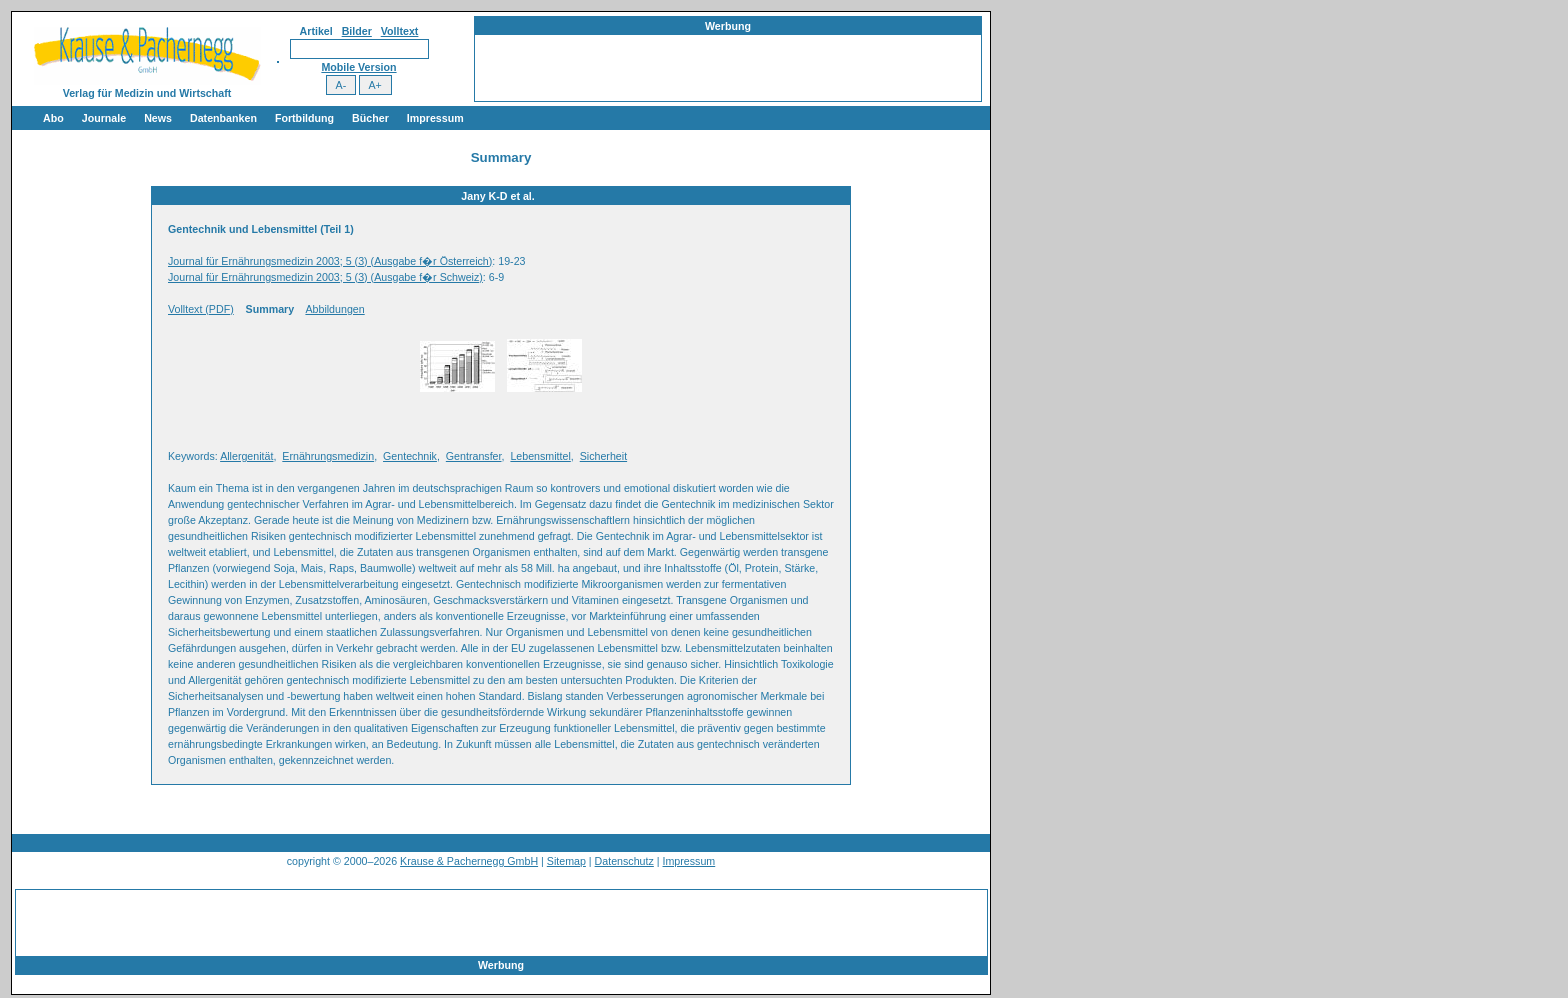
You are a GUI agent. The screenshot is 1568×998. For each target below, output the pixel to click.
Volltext (400, 31)
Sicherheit (603, 456)
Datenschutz (624, 861)
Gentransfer (474, 456)
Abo (53, 118)
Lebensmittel (540, 456)
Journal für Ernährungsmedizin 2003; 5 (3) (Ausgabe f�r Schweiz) (325, 277)
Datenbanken (223, 118)
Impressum (435, 118)
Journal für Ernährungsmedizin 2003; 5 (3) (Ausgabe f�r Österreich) (330, 261)
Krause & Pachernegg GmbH (469, 861)
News (158, 118)
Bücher (370, 118)
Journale (104, 118)
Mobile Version (358, 67)
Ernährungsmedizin (328, 456)
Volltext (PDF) (201, 309)
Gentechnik (410, 456)
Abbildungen (334, 309)
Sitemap (566, 861)
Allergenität (246, 456)
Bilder (357, 31)
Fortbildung (304, 118)
